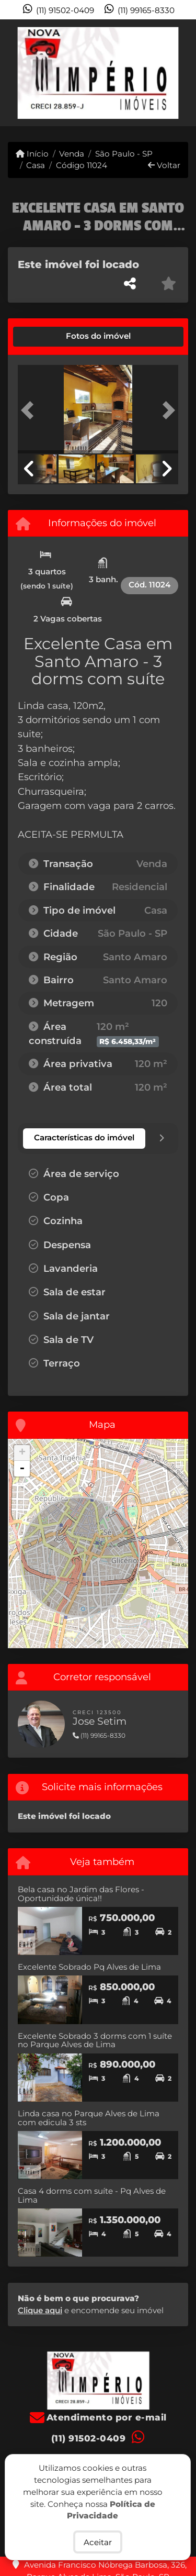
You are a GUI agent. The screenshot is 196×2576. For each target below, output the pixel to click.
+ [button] (22, 1453)
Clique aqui (40, 2310)
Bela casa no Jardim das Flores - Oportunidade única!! (81, 1893)
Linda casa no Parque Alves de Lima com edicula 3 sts (88, 2117)
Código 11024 (81, 165)
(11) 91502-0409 (65, 10)
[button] (30, 410)
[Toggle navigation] (166, 33)
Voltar (164, 165)
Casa (35, 165)
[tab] (53, 337)
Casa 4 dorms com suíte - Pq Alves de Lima (92, 2195)
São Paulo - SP (124, 154)
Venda (71, 154)
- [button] (22, 1468)
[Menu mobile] (98, 72)
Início (32, 154)
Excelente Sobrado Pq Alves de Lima (89, 1967)
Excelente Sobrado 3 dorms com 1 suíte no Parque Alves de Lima (95, 2040)
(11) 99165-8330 (146, 10)
